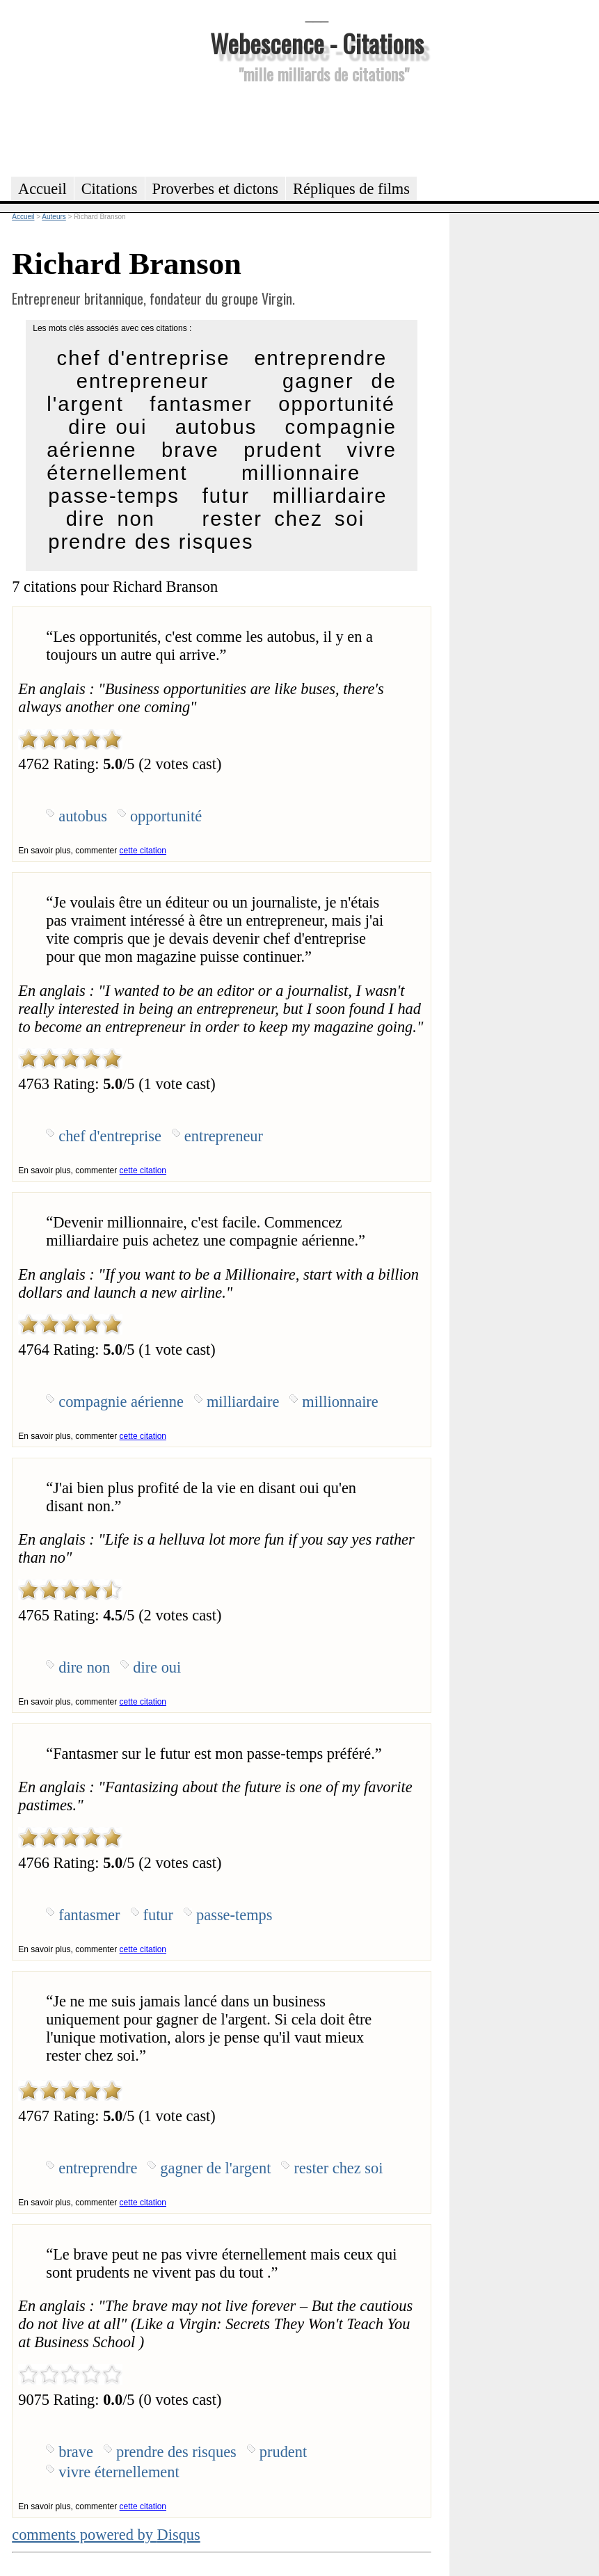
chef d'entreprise (143, 358)
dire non (110, 519)
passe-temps (113, 496)
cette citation (143, 850)
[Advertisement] (317, 128)
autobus (216, 427)
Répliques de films (351, 189)
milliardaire (330, 496)
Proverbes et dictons (215, 189)
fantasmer (201, 404)
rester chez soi (283, 519)
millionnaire (300, 473)
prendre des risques (150, 542)
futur (226, 496)
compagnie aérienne (121, 1401)
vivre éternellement (118, 2472)
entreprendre (320, 358)
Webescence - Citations (317, 42)
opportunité (336, 404)
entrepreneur (143, 381)
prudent (282, 450)
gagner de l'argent (215, 2168)
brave (190, 450)
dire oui (107, 427)
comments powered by (106, 2534)
